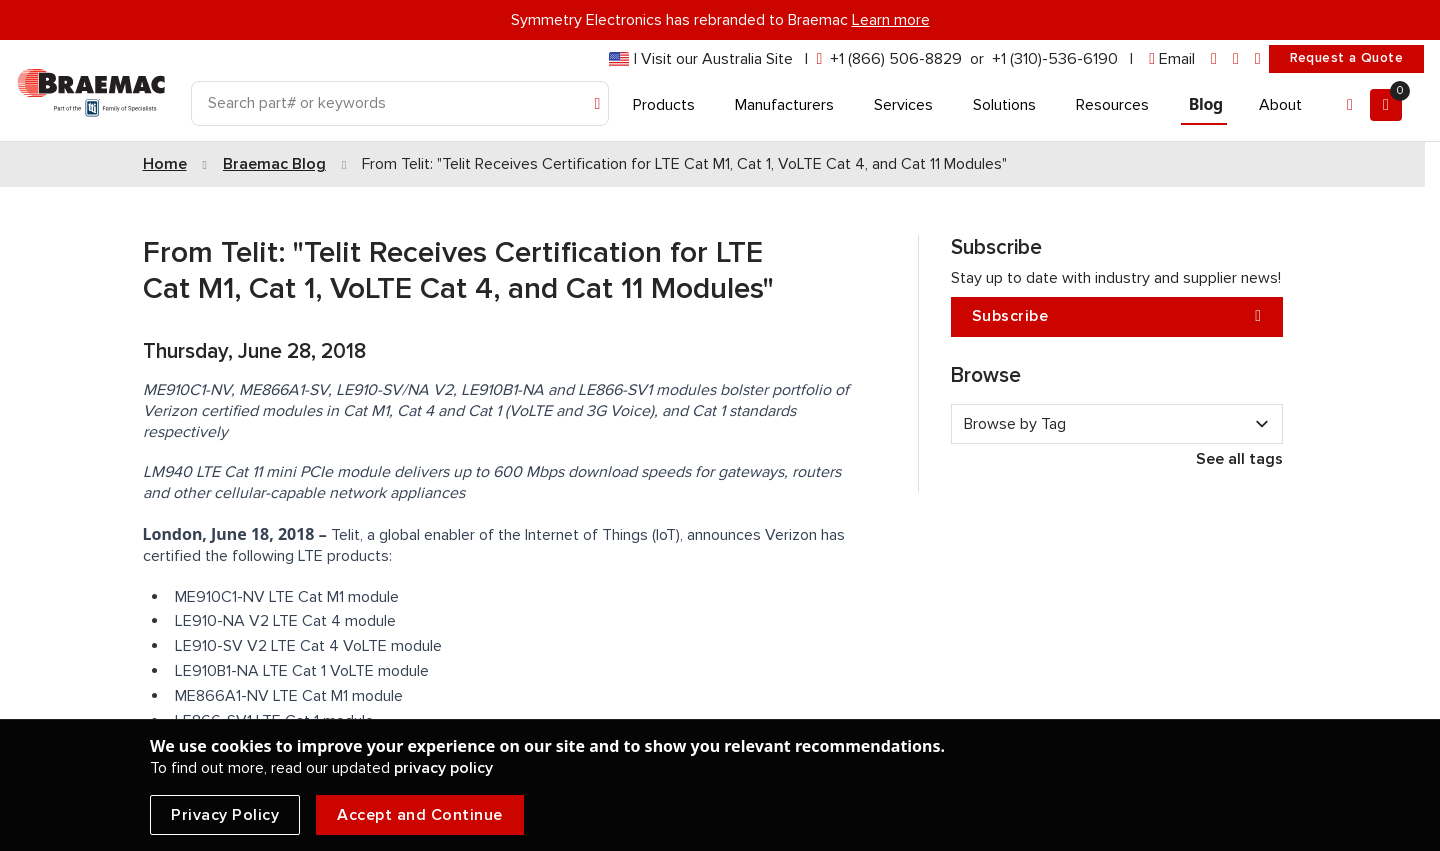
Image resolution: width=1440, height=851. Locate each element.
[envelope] (1172, 59)
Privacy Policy (225, 815)
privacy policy (443, 768)
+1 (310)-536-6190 (1055, 59)
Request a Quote (1346, 58)
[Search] (400, 103)
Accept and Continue (420, 815)
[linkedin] (1214, 59)
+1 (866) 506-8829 (896, 59)
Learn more (891, 20)
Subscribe (1117, 316)
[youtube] (1258, 59)
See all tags (1239, 459)
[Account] (1350, 105)
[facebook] (1236, 59)
